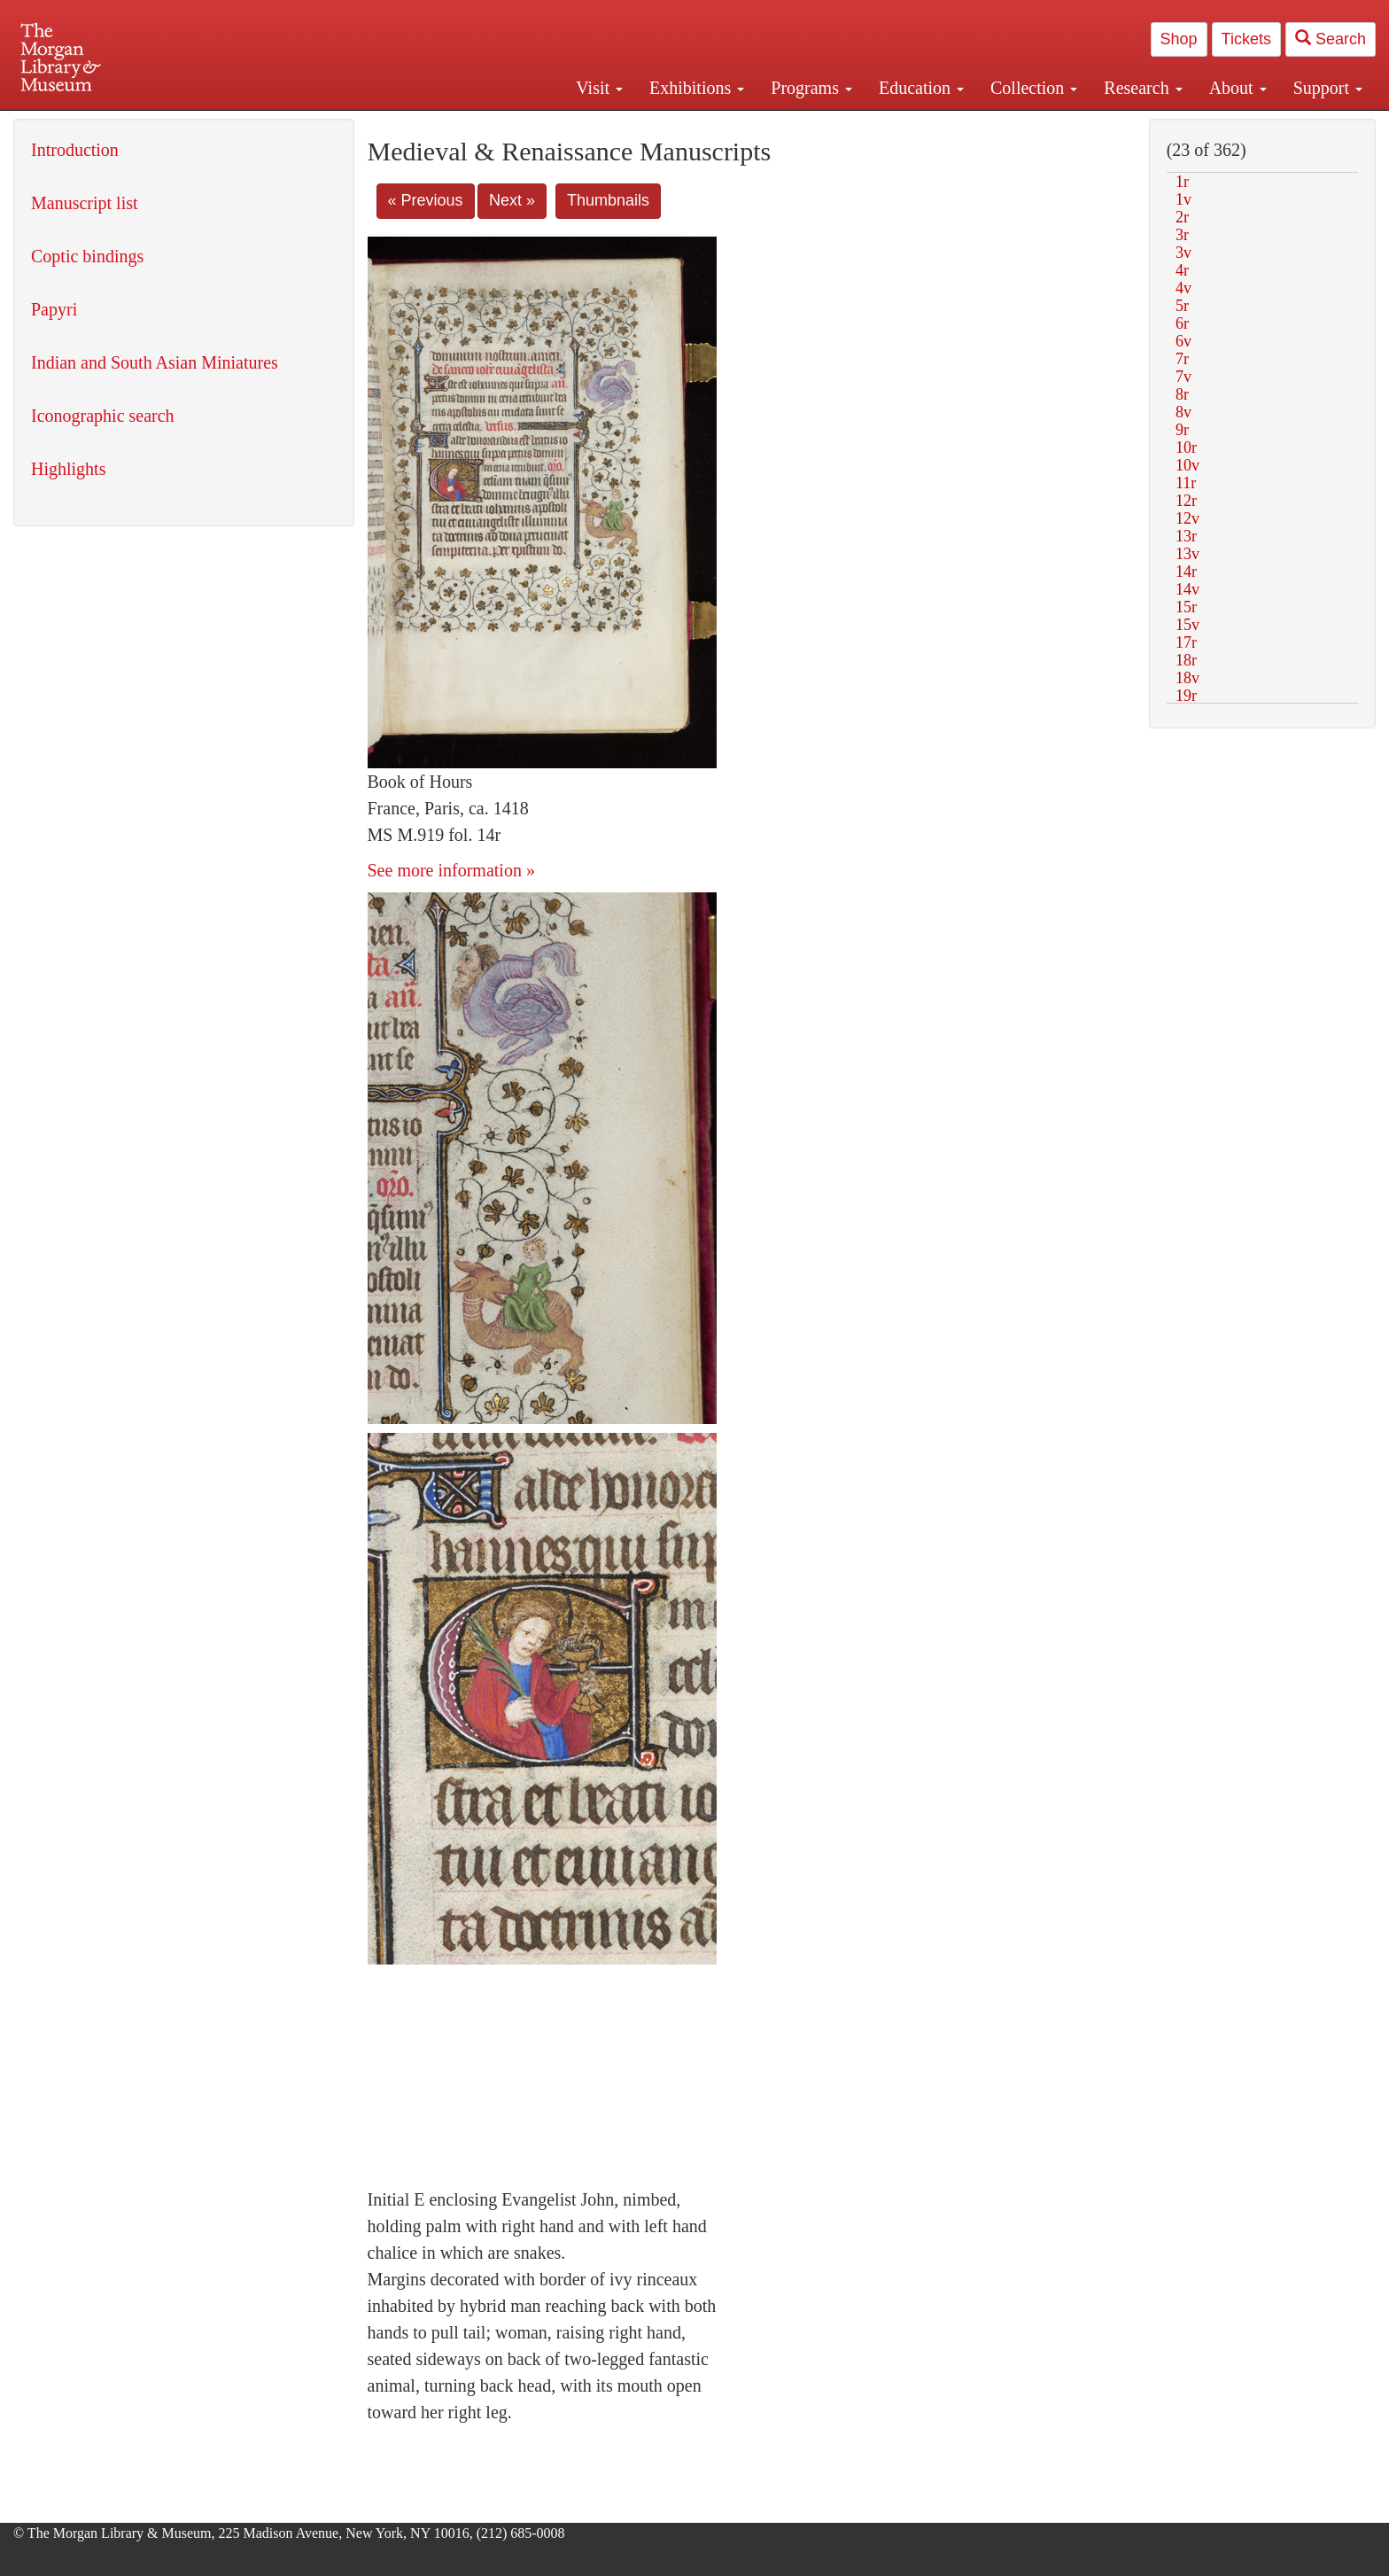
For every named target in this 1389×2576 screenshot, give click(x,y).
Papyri (54, 309)
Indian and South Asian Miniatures (154, 362)
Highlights (68, 469)
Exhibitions (696, 87)
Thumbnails (608, 200)
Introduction (75, 150)
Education (921, 87)
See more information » (451, 870)
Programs (811, 87)
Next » (512, 200)
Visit (599, 87)
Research (1143, 87)
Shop (1179, 39)
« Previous (425, 200)
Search (1330, 38)
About (1238, 87)
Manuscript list (84, 203)
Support (1327, 87)
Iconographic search (103, 415)
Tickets (1246, 39)
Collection (1033, 87)
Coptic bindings (87, 256)
